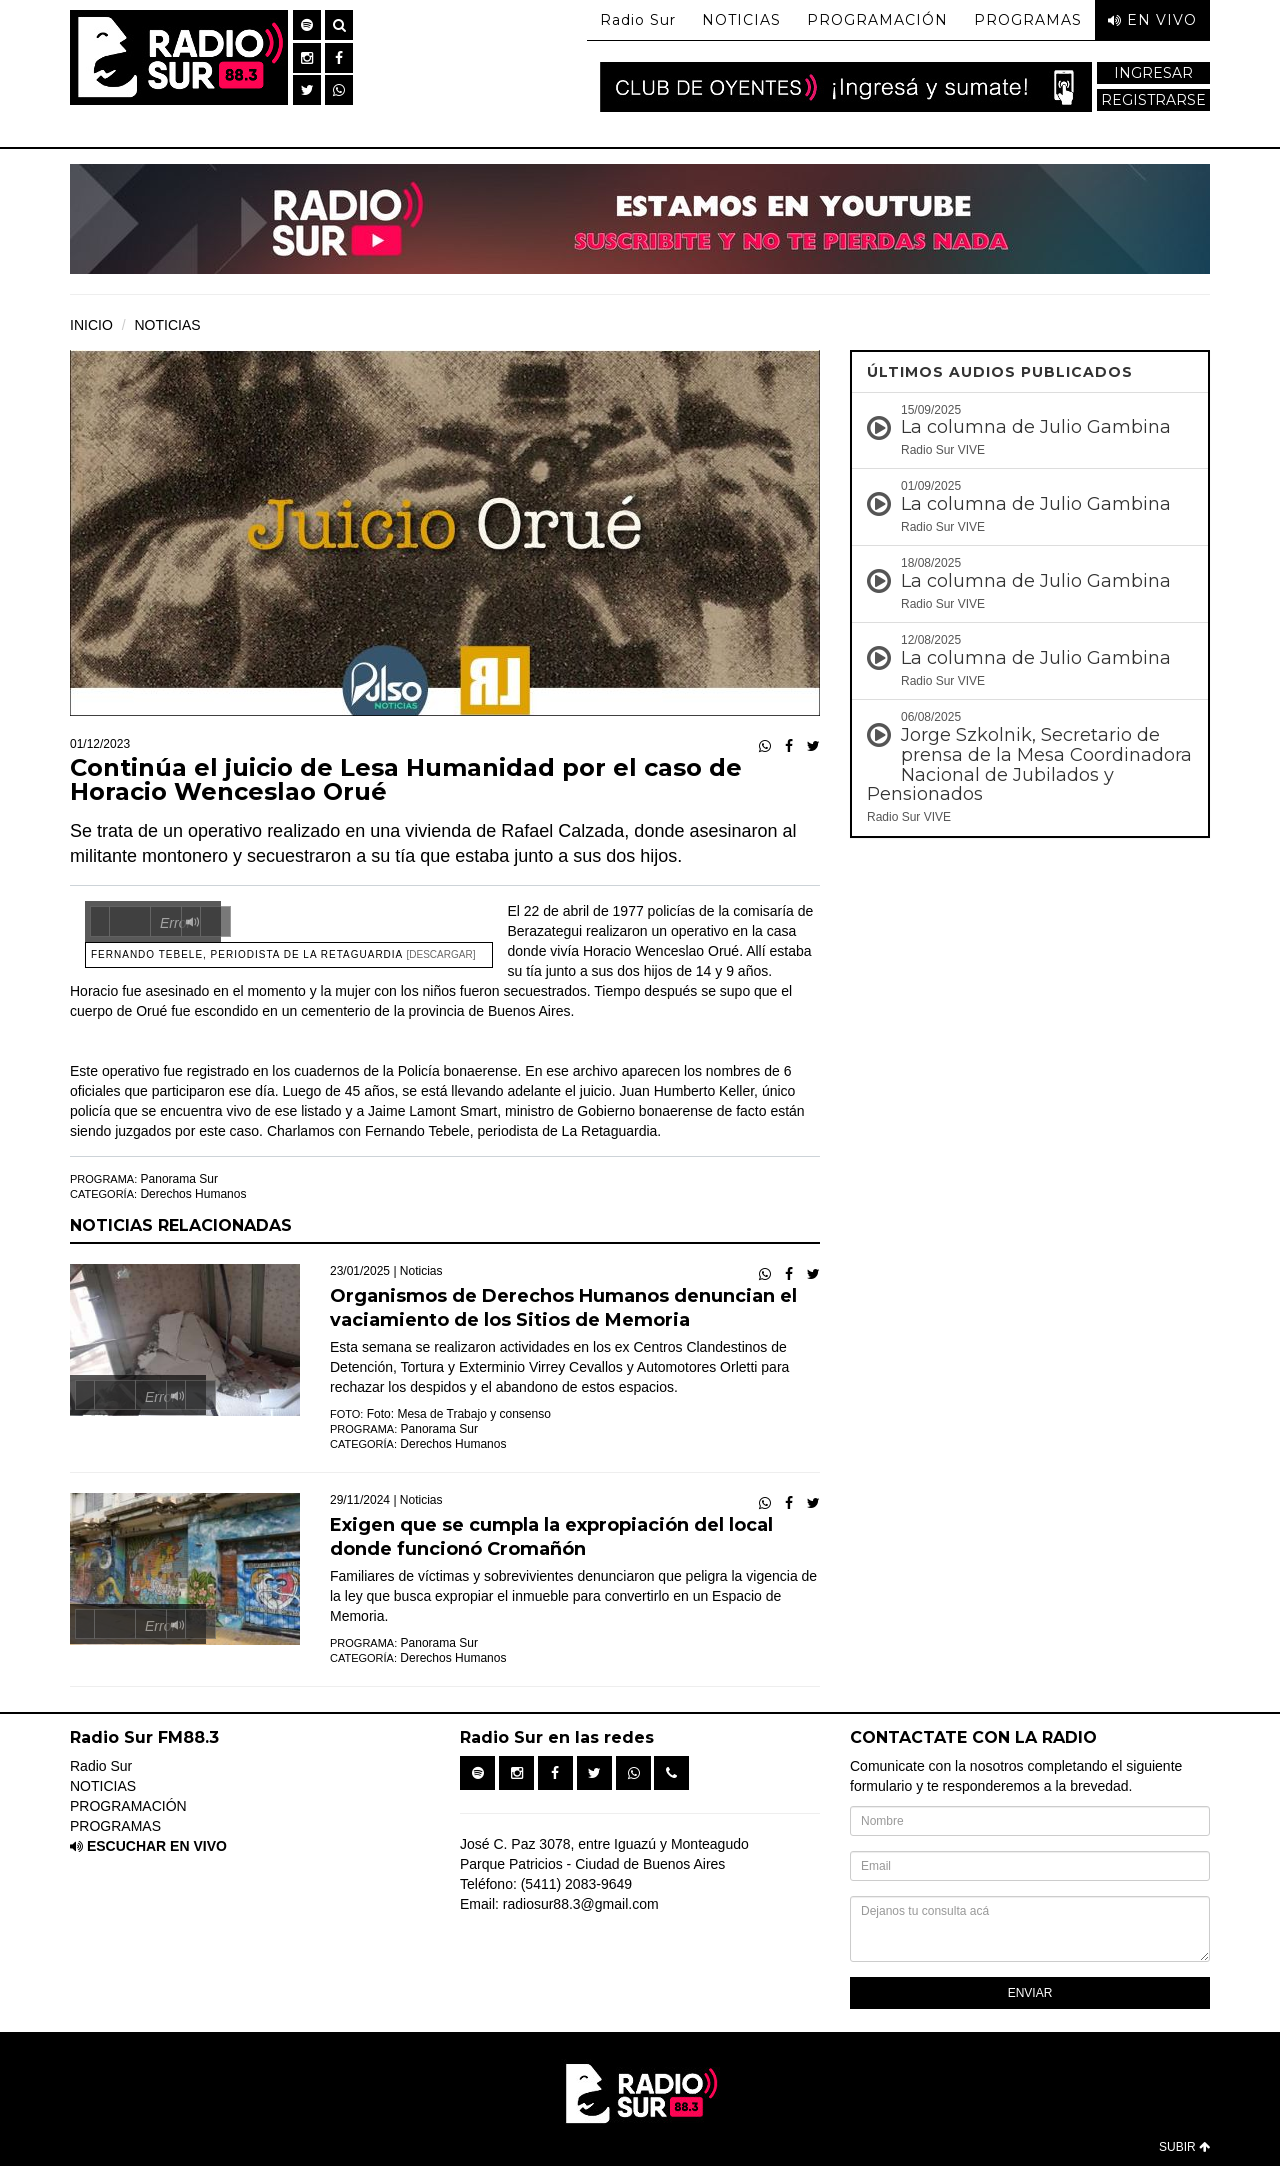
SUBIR (1184, 2147)
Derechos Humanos (193, 1194)
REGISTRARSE (1153, 100)
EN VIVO (1152, 20)
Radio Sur (638, 20)
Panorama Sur (179, 1179)
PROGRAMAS (1028, 20)
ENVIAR (1030, 1993)
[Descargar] (441, 954)
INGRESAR (1153, 73)
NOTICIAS (741, 20)
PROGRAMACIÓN (877, 20)
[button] (307, 25)
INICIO (91, 325)
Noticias (421, 1271)
